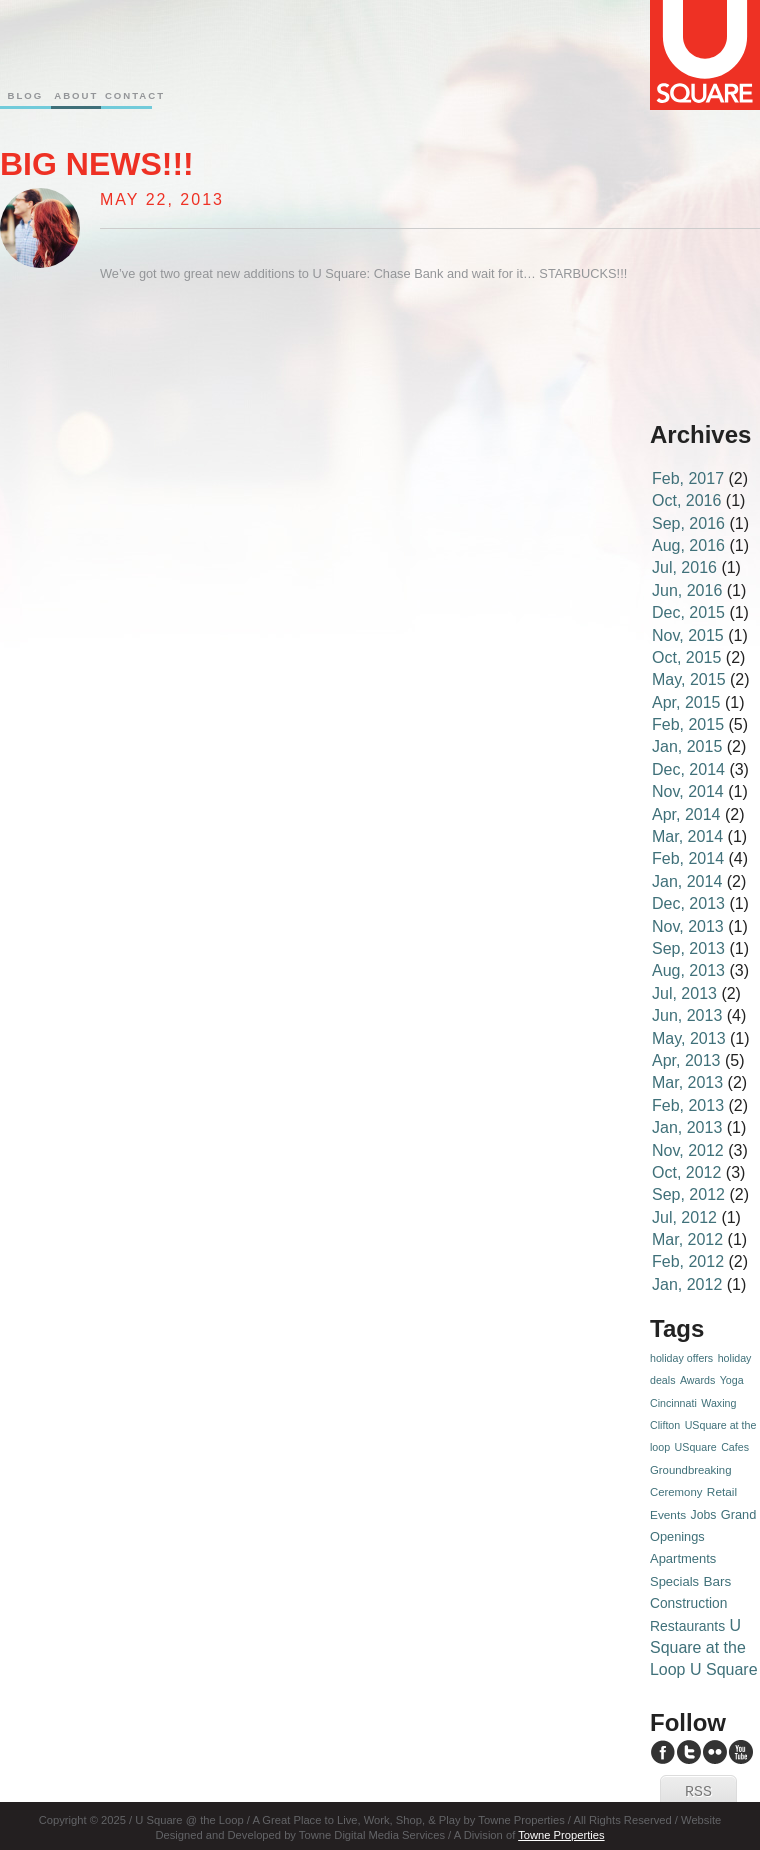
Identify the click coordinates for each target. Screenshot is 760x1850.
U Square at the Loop (698, 1648)
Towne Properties (561, 1835)
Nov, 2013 (688, 926)
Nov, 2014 (688, 791)
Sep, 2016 (688, 523)
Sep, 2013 (688, 948)
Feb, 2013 (688, 1105)
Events (668, 1515)
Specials (674, 1581)
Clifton (665, 1425)
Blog (25, 95)
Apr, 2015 (686, 702)
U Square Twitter (689, 1752)
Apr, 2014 (686, 814)
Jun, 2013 (687, 1015)
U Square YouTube (741, 1752)
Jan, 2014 (687, 881)
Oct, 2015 (686, 657)
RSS (698, 1792)
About (75, 95)
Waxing (718, 1403)
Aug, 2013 (688, 970)
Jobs (704, 1515)
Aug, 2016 (688, 545)
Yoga (732, 1380)
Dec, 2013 (688, 903)
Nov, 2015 (688, 635)
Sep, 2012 (688, 1194)
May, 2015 (689, 679)
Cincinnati (673, 1403)
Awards (697, 1380)
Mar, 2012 (687, 1239)
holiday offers (681, 1358)
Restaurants (687, 1626)
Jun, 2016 (687, 590)
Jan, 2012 (687, 1284)
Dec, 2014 (688, 769)
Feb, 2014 (688, 858)
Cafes (735, 1447)
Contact (126, 95)
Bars (717, 1581)
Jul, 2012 (684, 1217)
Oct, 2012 (686, 1172)
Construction (688, 1603)
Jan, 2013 (687, 1127)
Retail (722, 1492)
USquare (696, 1447)
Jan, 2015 (687, 746)
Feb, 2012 (688, 1261)
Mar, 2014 (687, 836)
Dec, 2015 (688, 612)
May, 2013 (689, 1038)
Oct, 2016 (686, 500)
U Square (724, 1669)
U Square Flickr (715, 1752)
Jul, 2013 (684, 993)
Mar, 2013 (687, 1082)
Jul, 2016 (684, 567)
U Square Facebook (663, 1752)
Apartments (683, 1558)
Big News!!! (97, 164)
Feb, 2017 (688, 478)
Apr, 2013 (686, 1060)
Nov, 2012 (688, 1150)
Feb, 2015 (688, 724)
